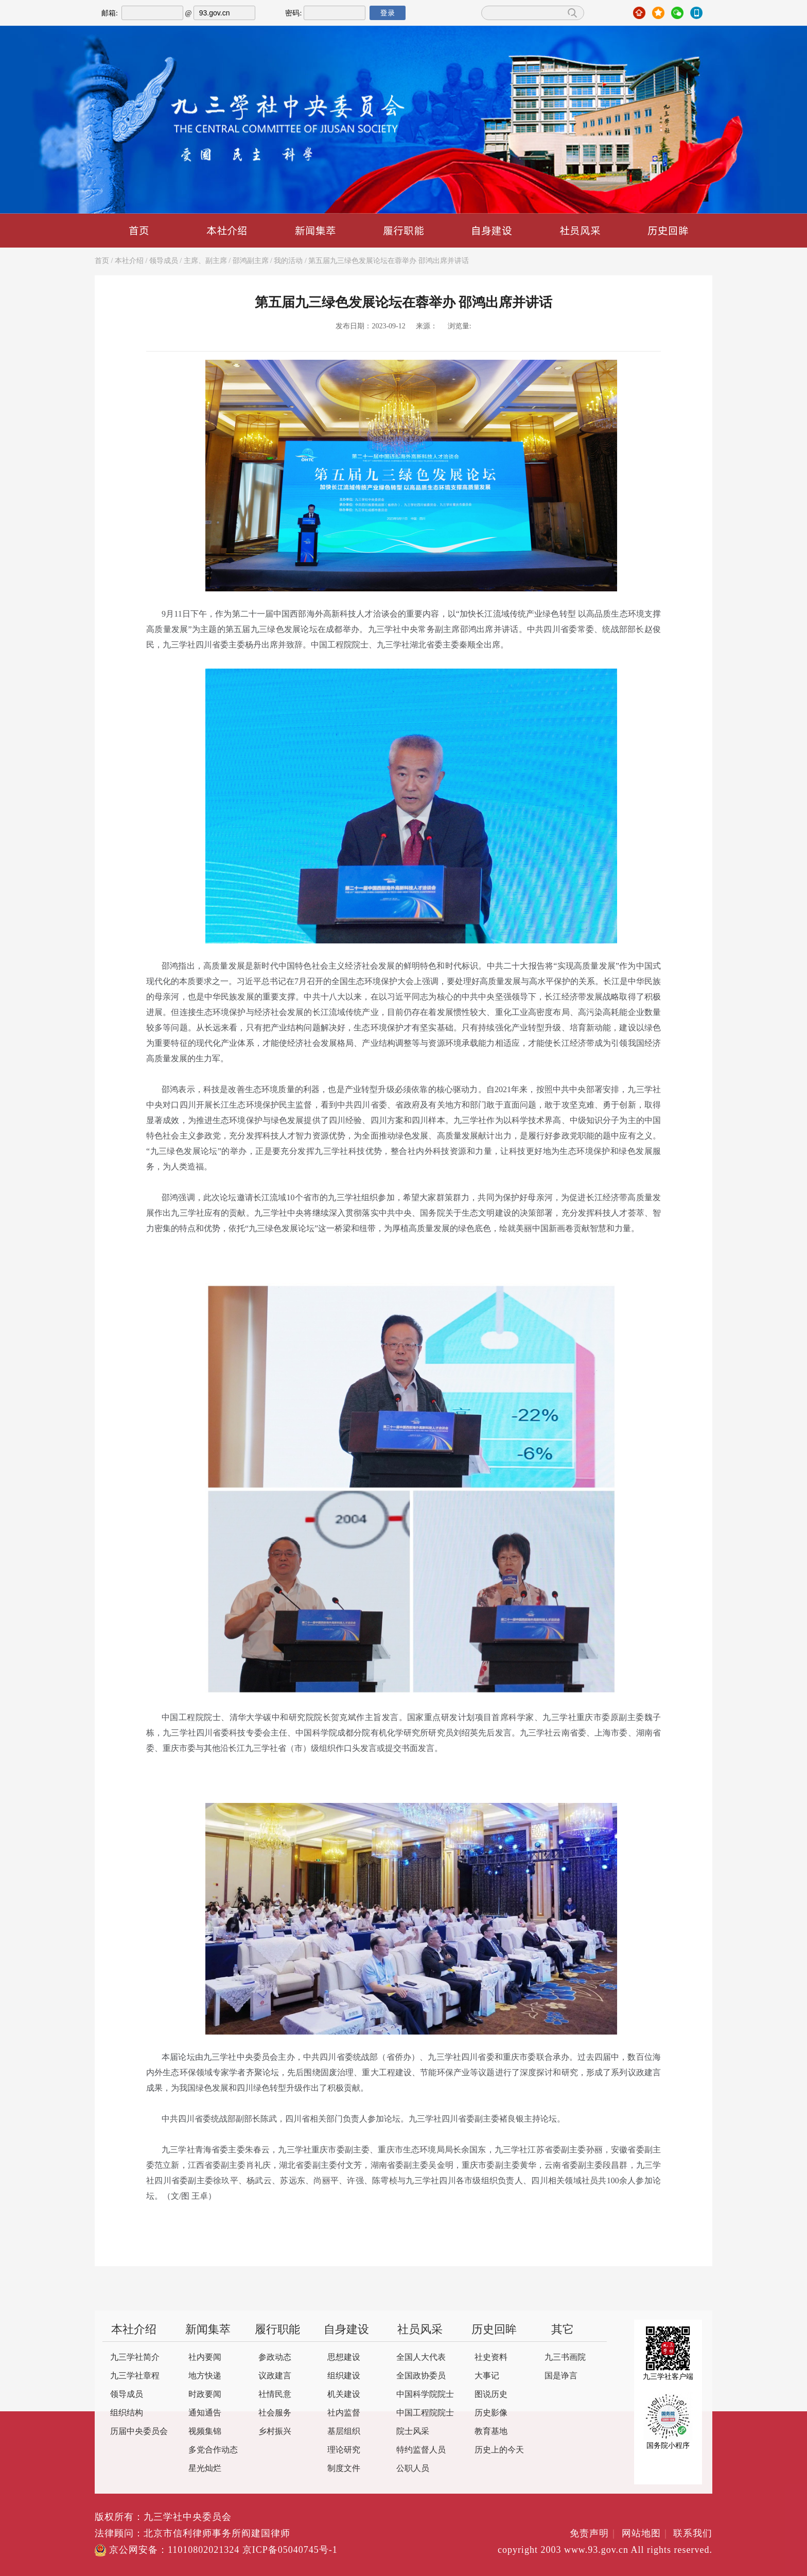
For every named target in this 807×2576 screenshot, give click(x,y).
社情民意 (274, 2394)
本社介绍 (227, 230)
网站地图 (646, 2534)
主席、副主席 (205, 261)
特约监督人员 (421, 2450)
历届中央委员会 (139, 2431)
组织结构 (126, 2413)
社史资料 (491, 2357)
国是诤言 (561, 2376)
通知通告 (204, 2413)
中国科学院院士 (425, 2394)
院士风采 (412, 2431)
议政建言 (274, 2376)
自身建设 (491, 230)
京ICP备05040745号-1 (290, 2550)
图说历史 (491, 2394)
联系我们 (692, 2534)
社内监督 (343, 2413)
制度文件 (343, 2468)
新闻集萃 (315, 230)
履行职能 (403, 230)
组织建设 (343, 2376)
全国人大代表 (421, 2357)
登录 (387, 13)
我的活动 (288, 261)
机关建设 (343, 2394)
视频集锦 (204, 2431)
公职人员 (412, 2468)
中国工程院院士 (425, 2413)
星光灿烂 (204, 2468)
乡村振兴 (274, 2431)
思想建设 (343, 2357)
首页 (139, 230)
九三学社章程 (135, 2376)
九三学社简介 (135, 2357)
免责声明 (594, 2534)
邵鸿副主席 (251, 261)
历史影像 (491, 2413)
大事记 (487, 2376)
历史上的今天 (499, 2450)
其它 (562, 2330)
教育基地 (491, 2431)
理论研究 (343, 2450)
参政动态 (274, 2357)
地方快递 (204, 2376)
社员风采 (580, 230)
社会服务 (274, 2413)
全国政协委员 (421, 2376)
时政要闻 (204, 2394)
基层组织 (343, 2431)
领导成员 (163, 261)
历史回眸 (668, 230)
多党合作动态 (213, 2450)
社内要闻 (204, 2357)
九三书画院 (565, 2357)
